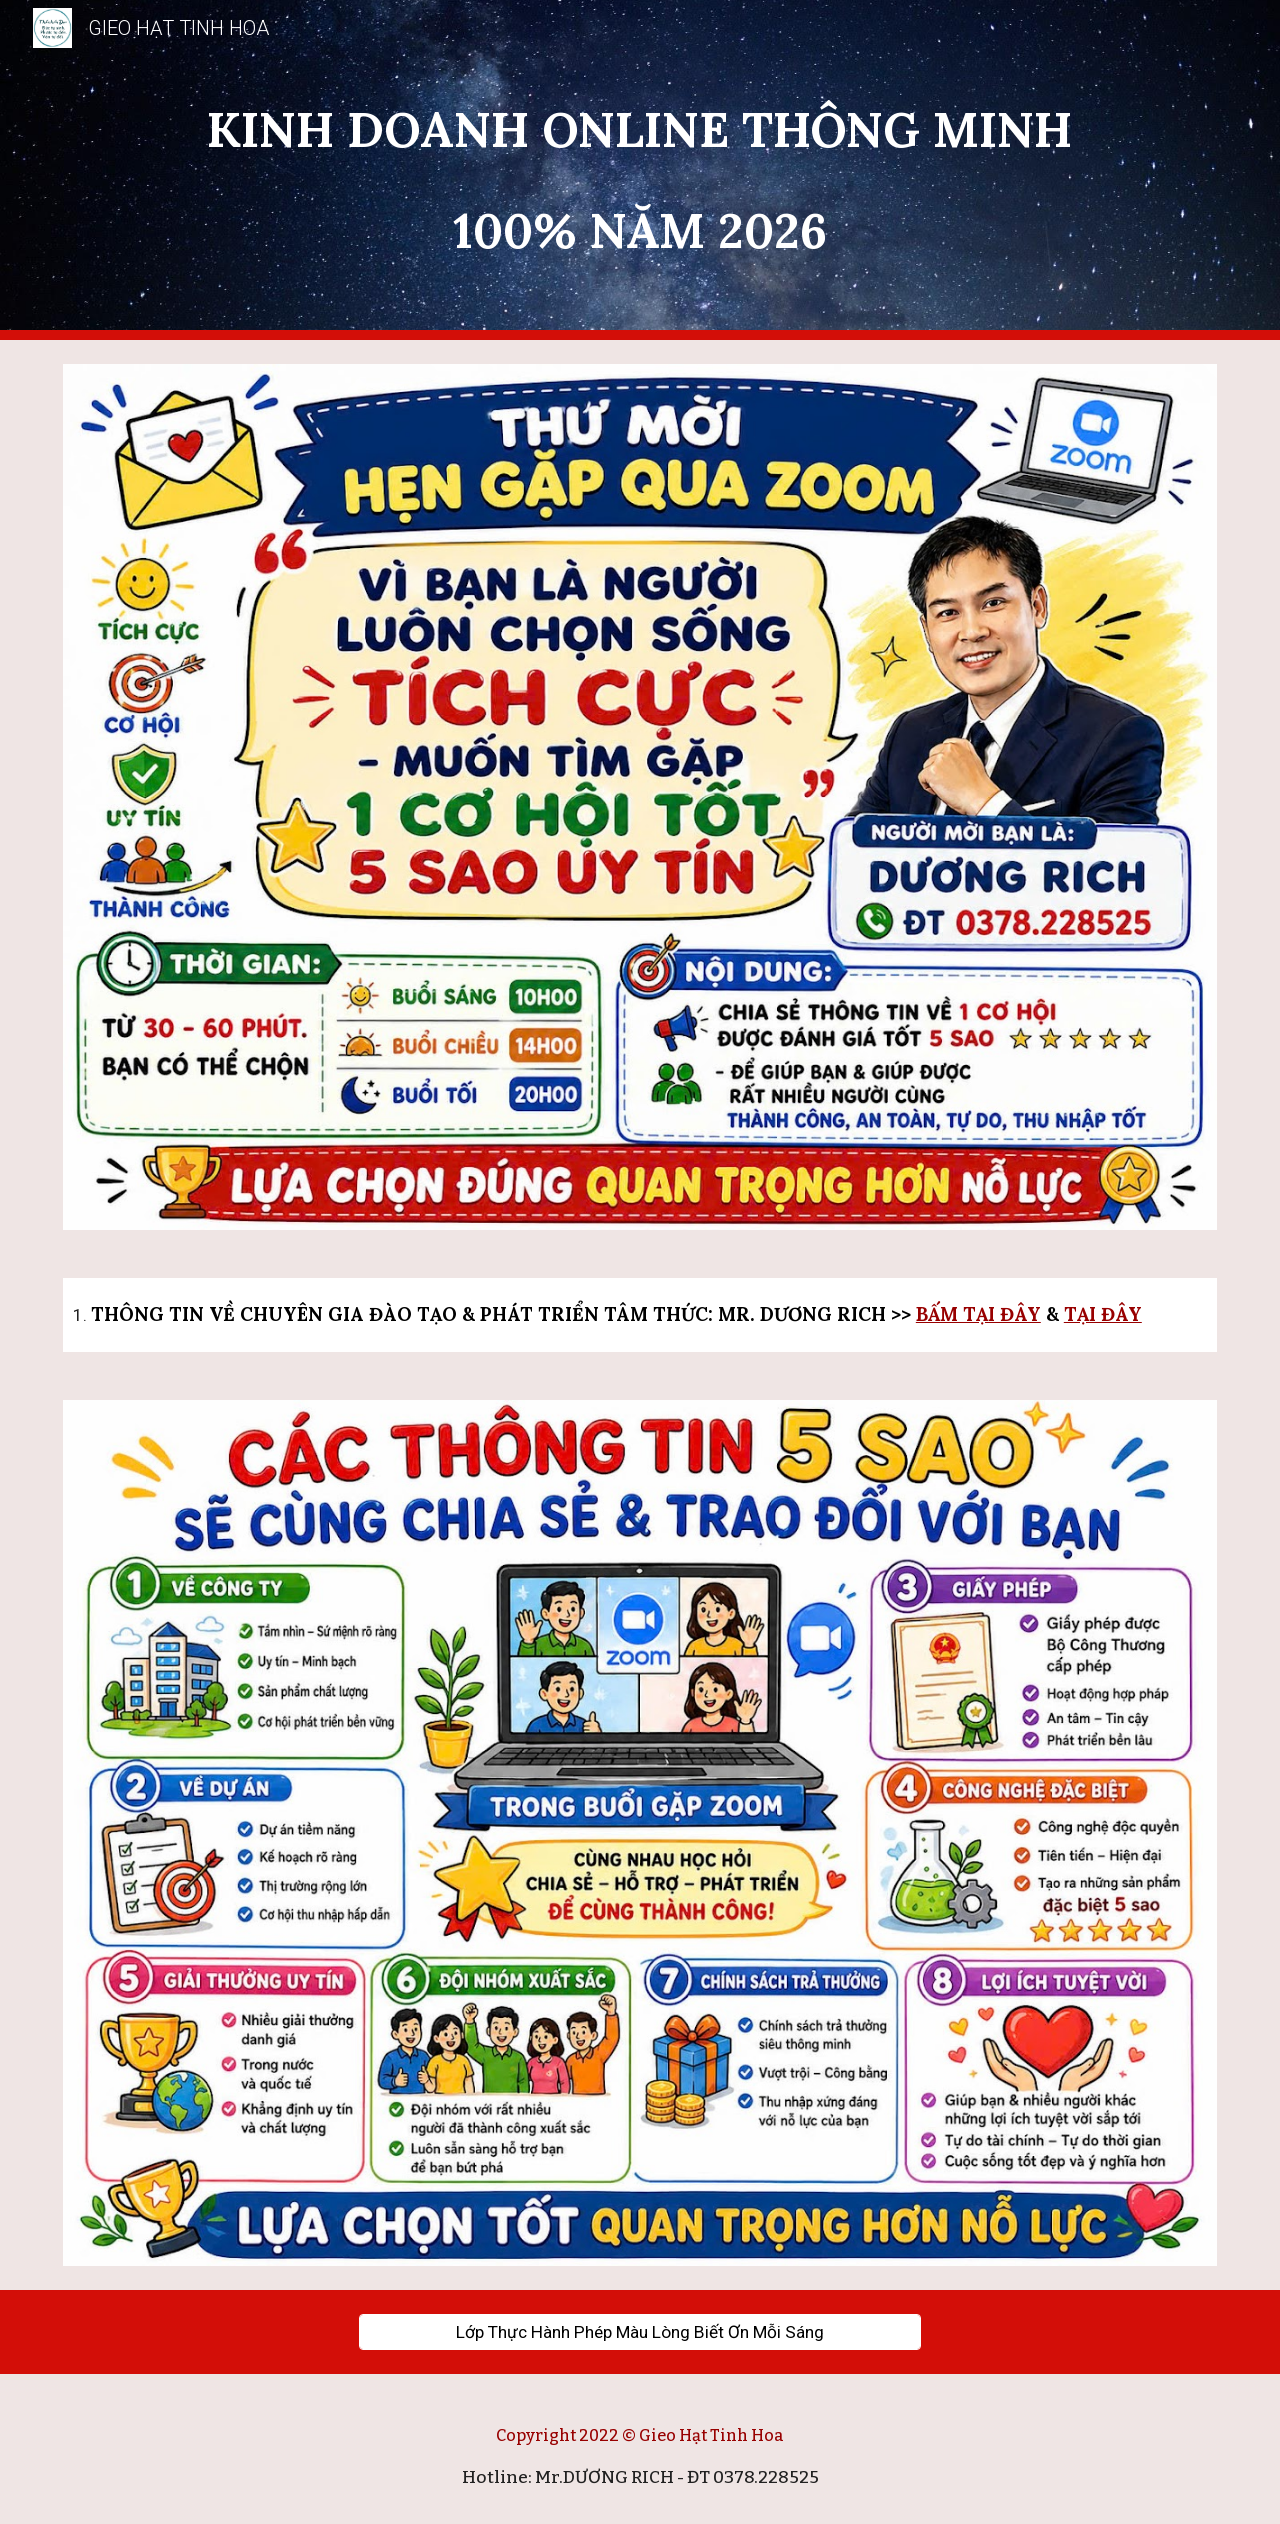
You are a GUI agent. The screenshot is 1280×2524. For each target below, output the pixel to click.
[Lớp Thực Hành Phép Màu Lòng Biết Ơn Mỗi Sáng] (640, 2331)
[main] (639, 170)
